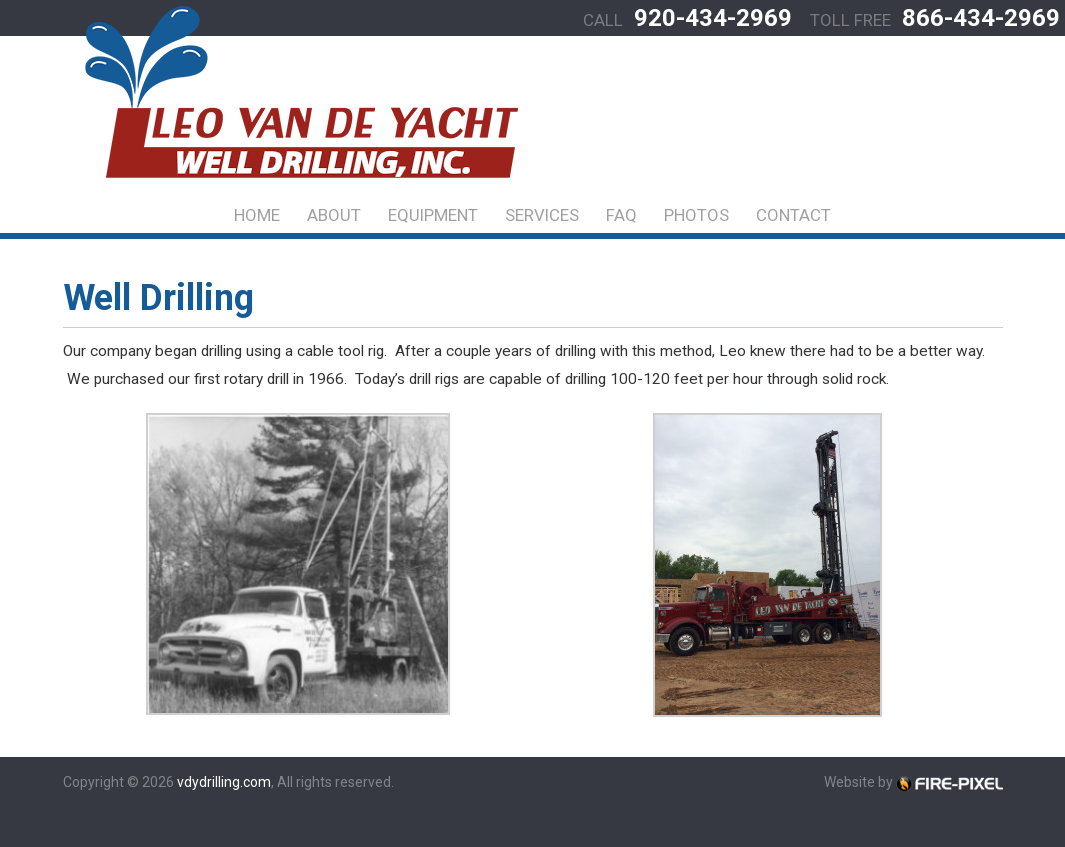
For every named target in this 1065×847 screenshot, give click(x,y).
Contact (793, 215)
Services (542, 215)
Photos (696, 215)
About (334, 215)
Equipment (433, 215)
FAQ (621, 215)
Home (257, 215)
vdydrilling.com (224, 782)
